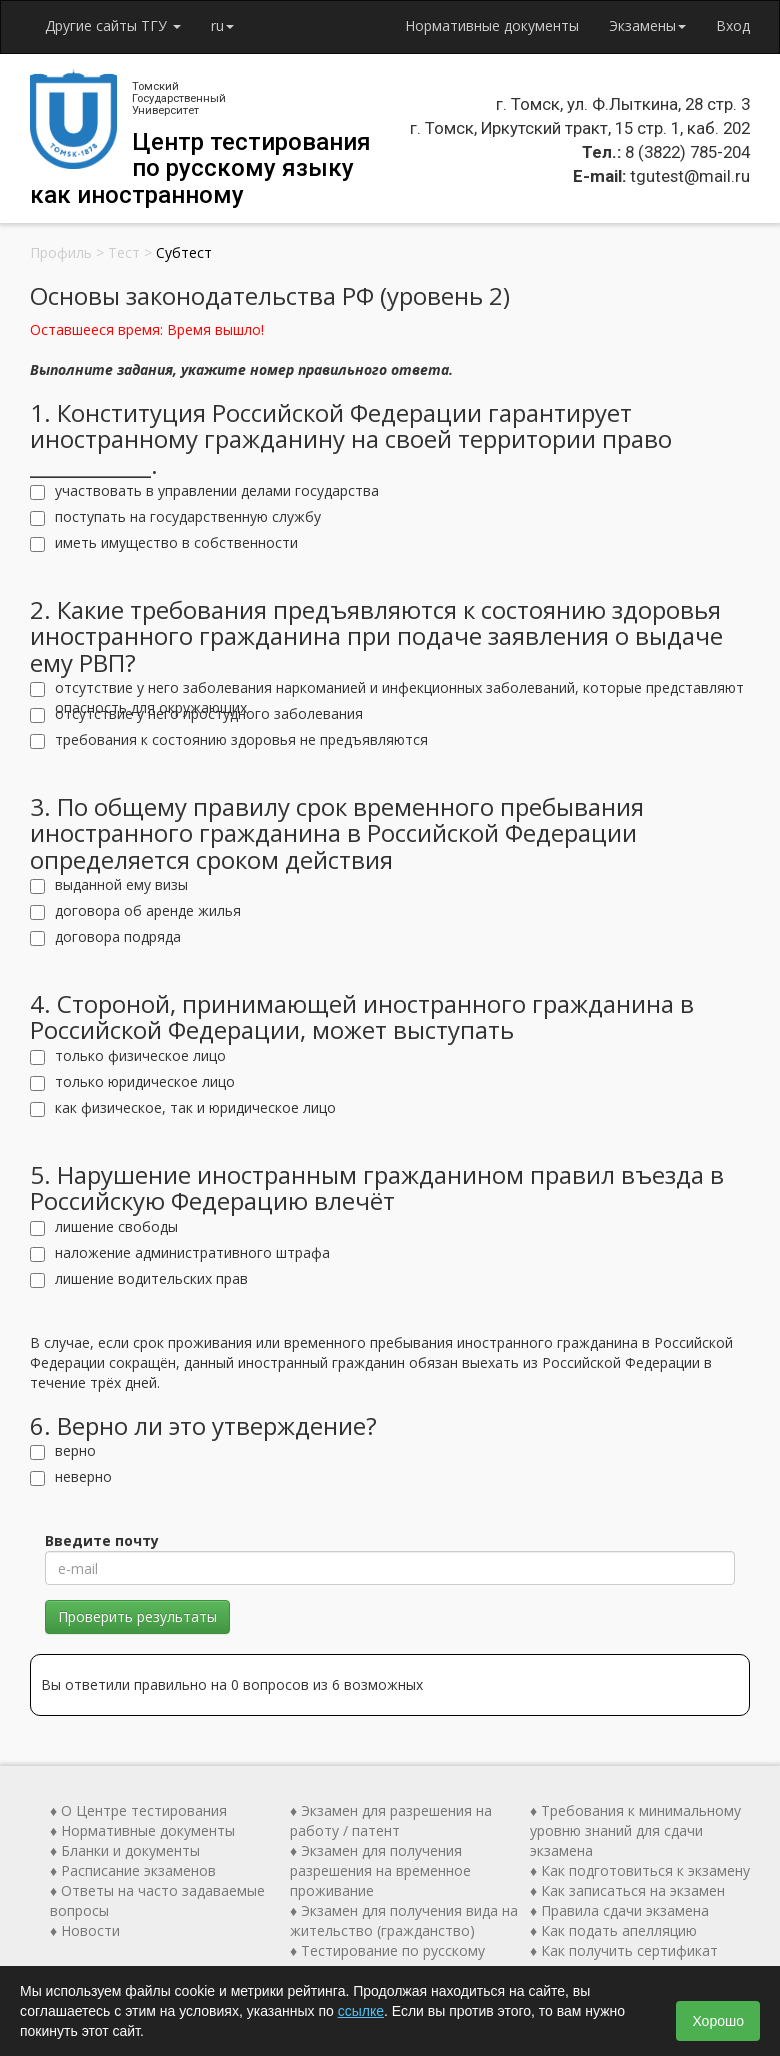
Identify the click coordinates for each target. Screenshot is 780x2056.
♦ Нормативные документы (142, 1830)
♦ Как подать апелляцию (613, 1930)
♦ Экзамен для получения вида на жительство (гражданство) (404, 1920)
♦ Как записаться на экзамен (627, 1890)
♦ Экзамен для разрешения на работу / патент (391, 1820)
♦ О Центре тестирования (138, 1810)
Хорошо (718, 2021)
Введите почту (102, 1540)
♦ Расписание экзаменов (133, 1870)
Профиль (61, 252)
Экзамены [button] (647, 25)
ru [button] (222, 25)
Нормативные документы (492, 25)
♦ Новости (85, 1930)
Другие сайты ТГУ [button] (113, 25)
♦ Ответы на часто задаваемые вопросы (157, 1900)
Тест (124, 252)
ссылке (361, 2011)
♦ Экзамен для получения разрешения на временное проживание (380, 1870)
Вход (733, 25)
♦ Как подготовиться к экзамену (640, 1870)
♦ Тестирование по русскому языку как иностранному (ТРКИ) (399, 1960)
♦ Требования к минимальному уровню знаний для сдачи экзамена (635, 1830)
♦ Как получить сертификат (624, 1950)
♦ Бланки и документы (125, 1850)
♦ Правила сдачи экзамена (619, 1910)
